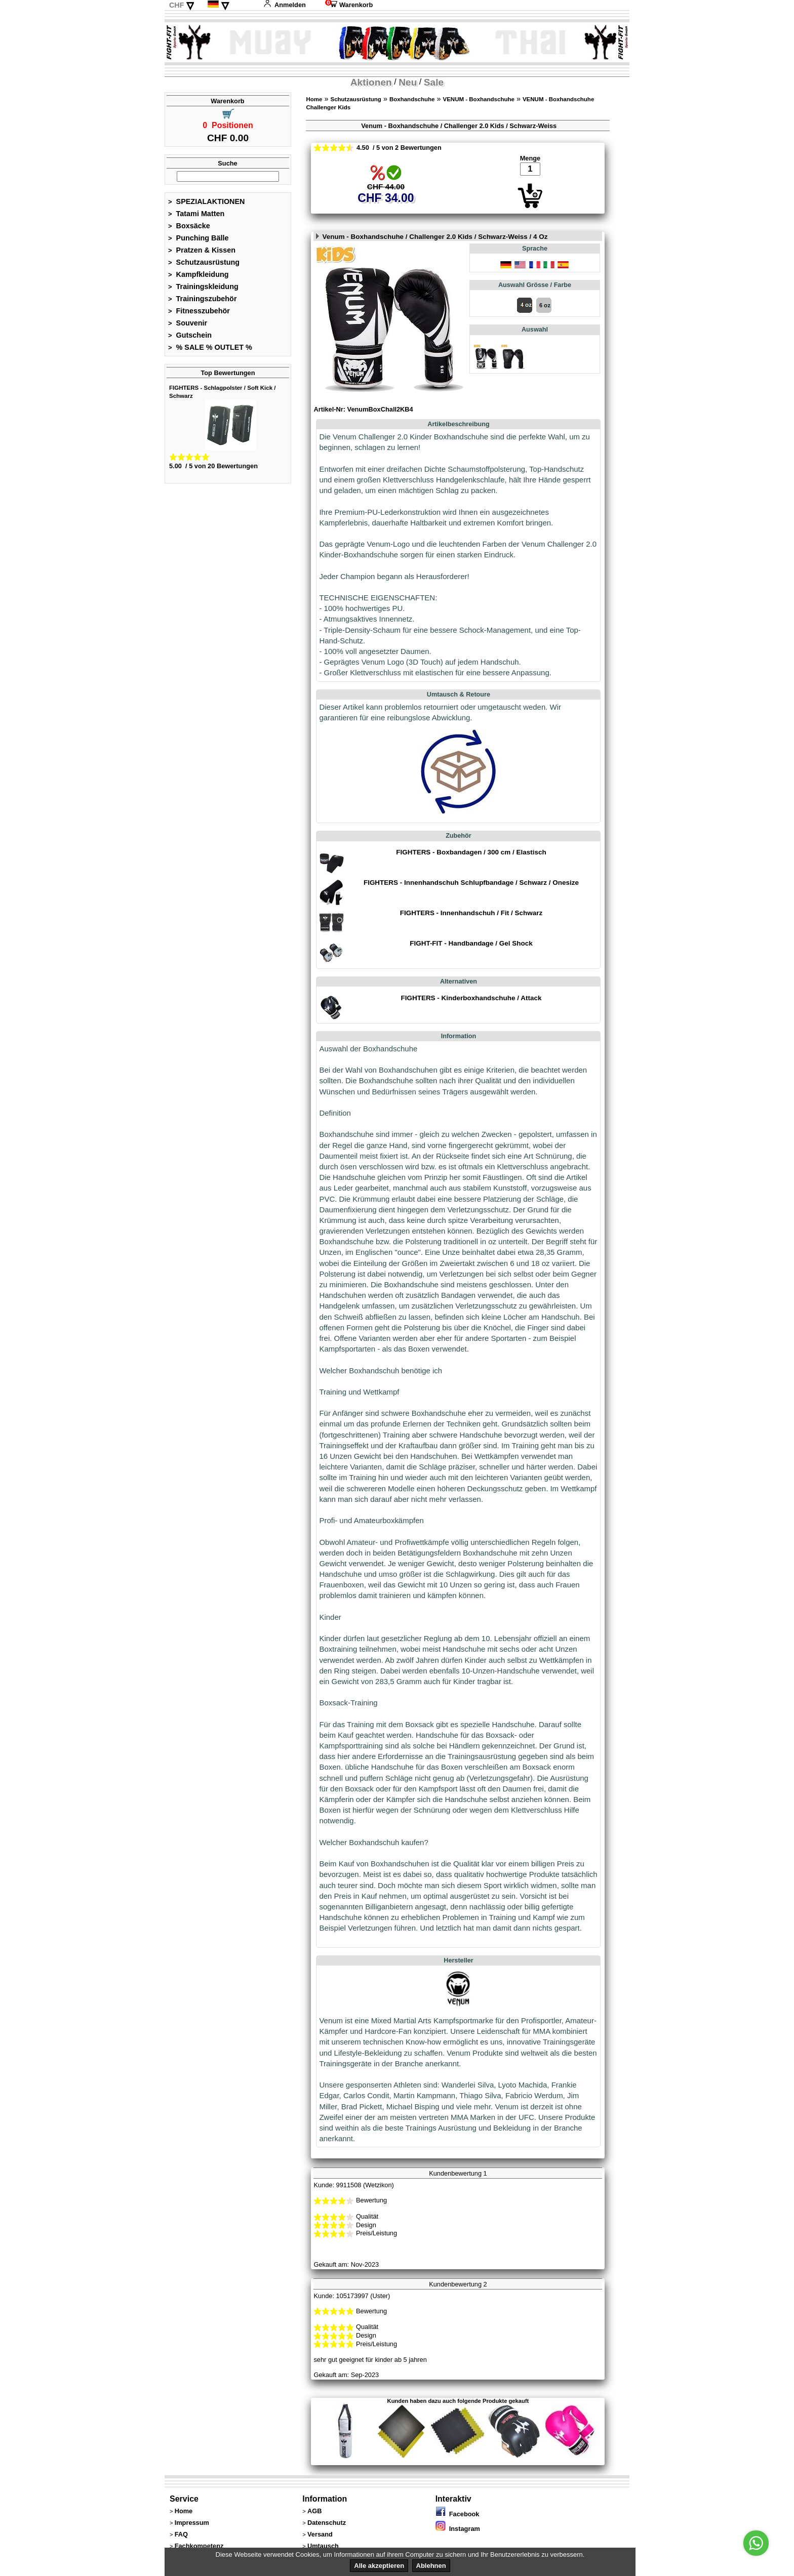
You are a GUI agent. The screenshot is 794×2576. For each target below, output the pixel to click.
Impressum (192, 2522)
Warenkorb (349, 5)
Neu (408, 82)
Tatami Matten (196, 214)
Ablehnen (431, 2565)
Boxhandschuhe (412, 99)
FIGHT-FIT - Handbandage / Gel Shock (471, 943)
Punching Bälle (198, 238)
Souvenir (187, 323)
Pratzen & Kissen (201, 250)
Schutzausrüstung (204, 262)
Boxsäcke (189, 226)
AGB (314, 2511)
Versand (320, 2534)
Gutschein (190, 335)
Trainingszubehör (202, 299)
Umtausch (323, 2546)
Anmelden (284, 5)
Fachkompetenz (199, 2546)
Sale (434, 82)
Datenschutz (326, 2522)
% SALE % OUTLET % (210, 347)
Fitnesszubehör (199, 311)
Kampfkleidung (198, 274)
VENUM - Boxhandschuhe (478, 99)
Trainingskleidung (203, 286)
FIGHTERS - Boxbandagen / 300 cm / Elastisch (471, 852)
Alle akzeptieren (379, 2565)
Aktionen (371, 82)
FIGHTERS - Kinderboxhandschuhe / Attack (471, 998)
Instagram (457, 2528)
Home (314, 99)
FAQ (181, 2534)
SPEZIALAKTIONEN (206, 201)
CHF (176, 5)
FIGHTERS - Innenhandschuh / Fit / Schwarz (471, 913)
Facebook (457, 2514)
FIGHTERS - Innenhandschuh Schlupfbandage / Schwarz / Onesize (471, 882)
